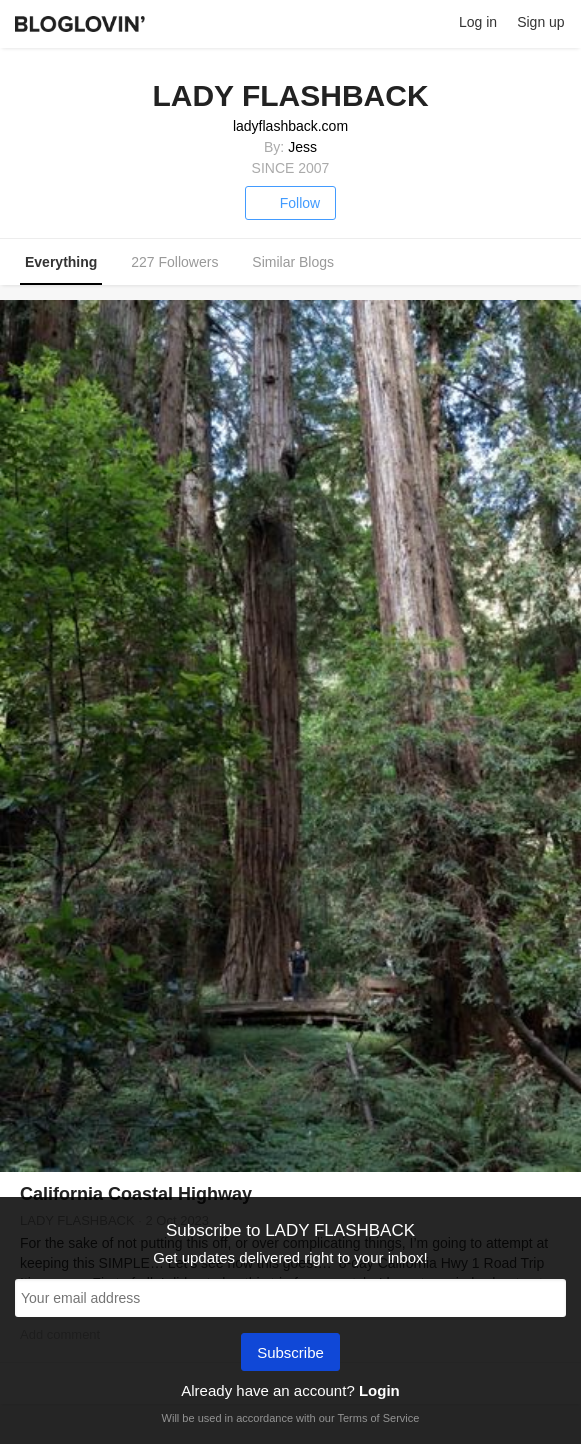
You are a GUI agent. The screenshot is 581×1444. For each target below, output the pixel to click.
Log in (478, 22)
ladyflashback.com (290, 126)
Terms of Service (378, 1418)
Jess (302, 147)
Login (379, 1390)
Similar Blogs (293, 262)
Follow (290, 203)
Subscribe (290, 1354)
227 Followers (174, 262)
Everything (61, 262)
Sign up (540, 22)
